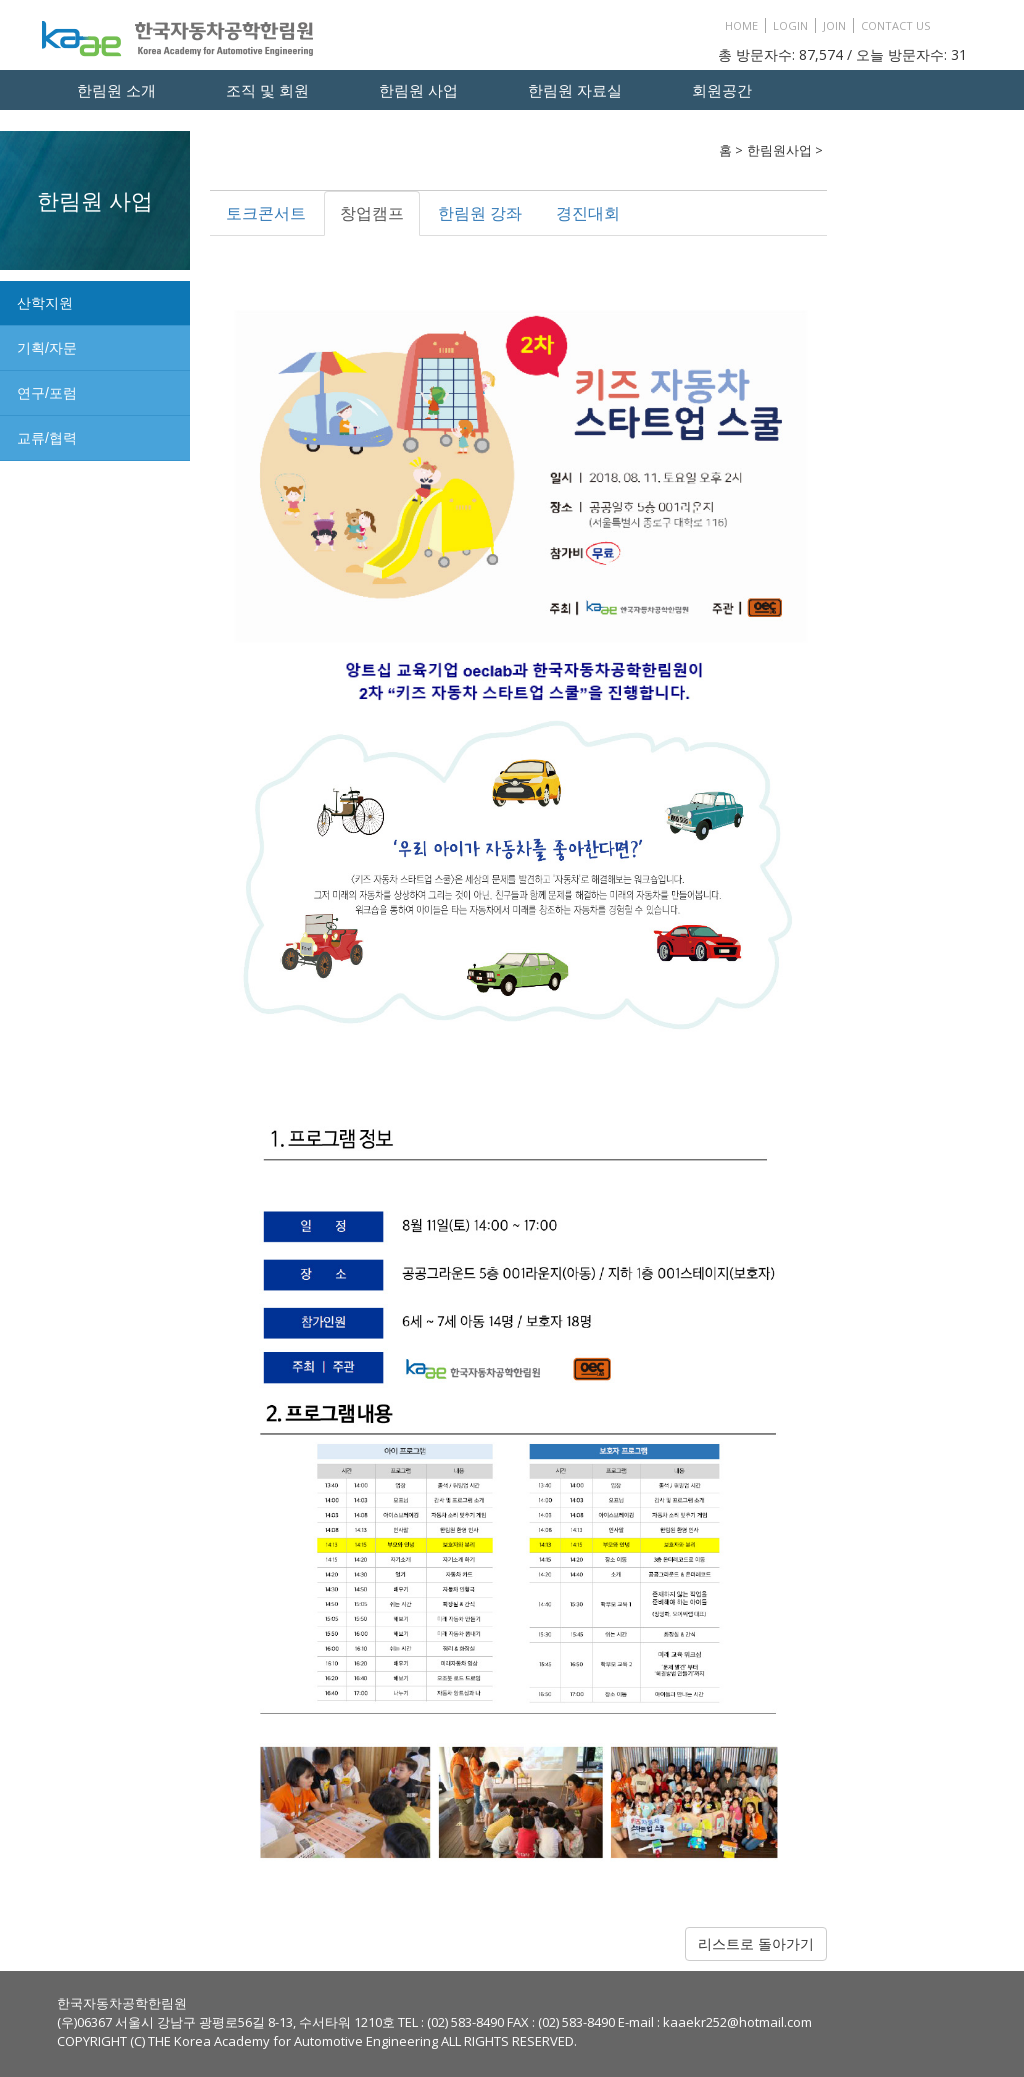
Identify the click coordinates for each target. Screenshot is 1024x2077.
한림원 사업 (418, 90)
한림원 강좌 (480, 213)
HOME (741, 25)
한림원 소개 (116, 90)
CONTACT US (895, 25)
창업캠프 (372, 213)
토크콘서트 (266, 213)
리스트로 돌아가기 (756, 1943)
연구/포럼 (47, 393)
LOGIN (790, 25)
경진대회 (588, 213)
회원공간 (722, 90)
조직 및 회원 (267, 90)
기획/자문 (47, 348)
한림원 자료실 (575, 90)
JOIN (834, 25)
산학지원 (45, 303)
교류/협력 (47, 438)
